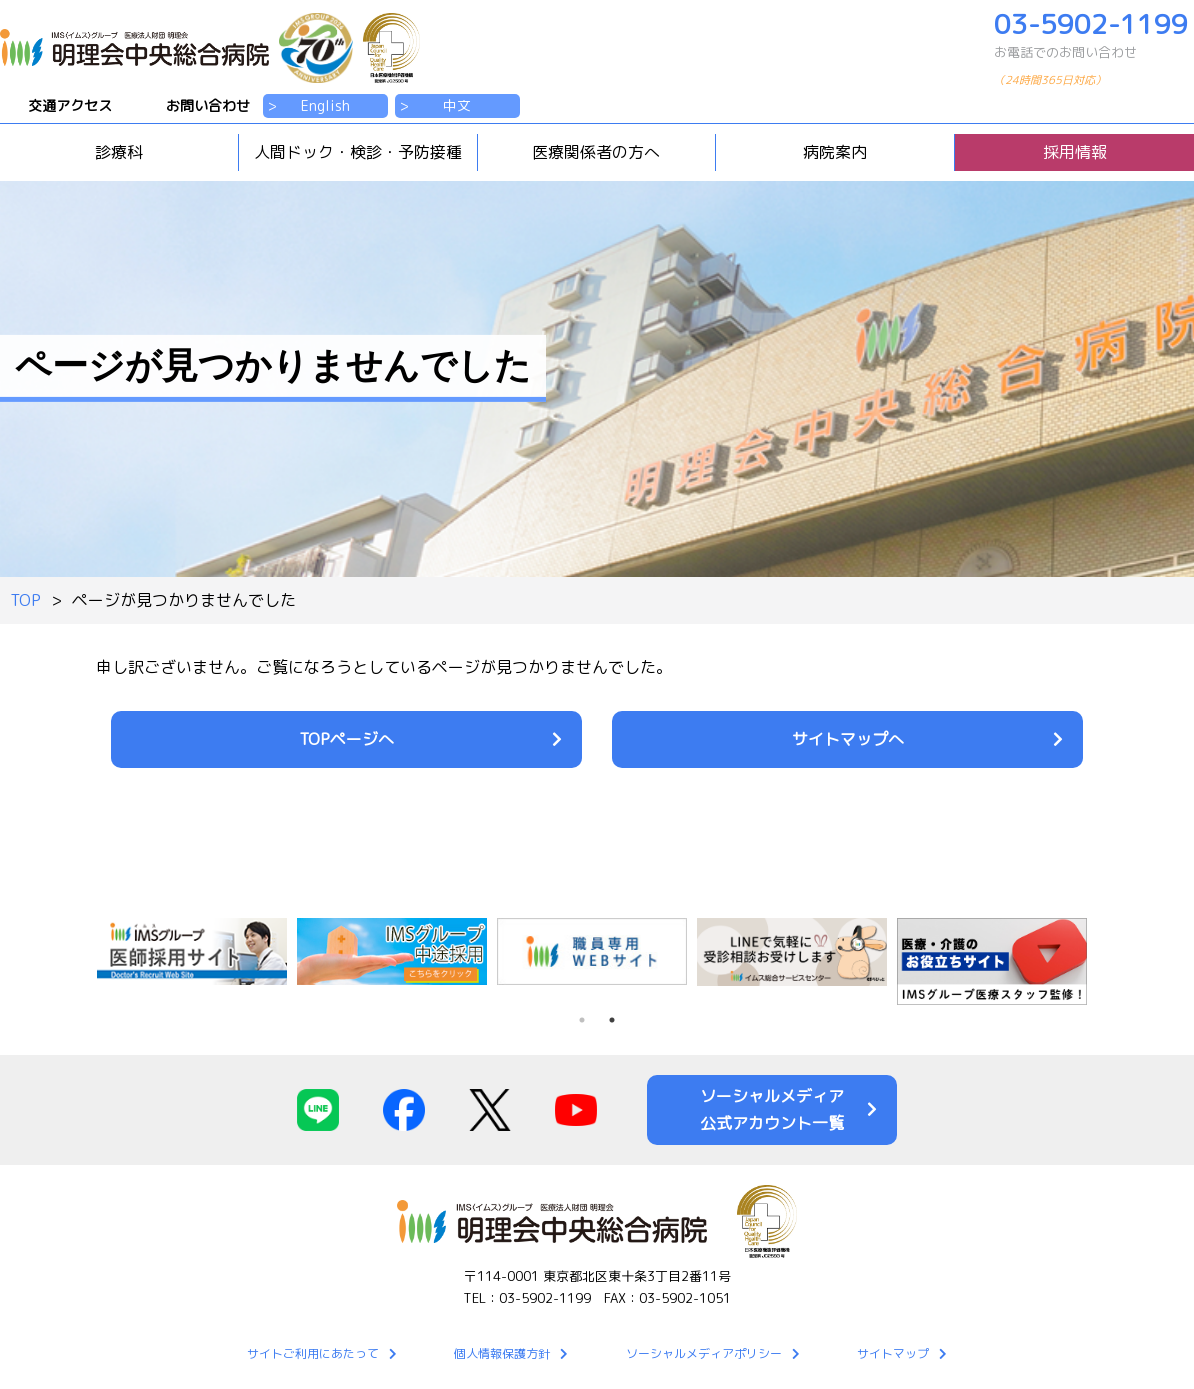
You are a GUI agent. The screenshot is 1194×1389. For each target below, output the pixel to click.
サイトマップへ (848, 739)
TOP (25, 600)
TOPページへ (346, 739)
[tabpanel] (397, 951)
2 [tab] (612, 1020)
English (325, 105)
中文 (457, 105)
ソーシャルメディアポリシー (704, 1353)
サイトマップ (893, 1353)
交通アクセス (70, 105)
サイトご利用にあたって (313, 1353)
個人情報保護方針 (502, 1353)
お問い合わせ (208, 105)
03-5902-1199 (1094, 52)
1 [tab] (582, 1020)
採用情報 (1075, 152)
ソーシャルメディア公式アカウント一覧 (772, 1109)
